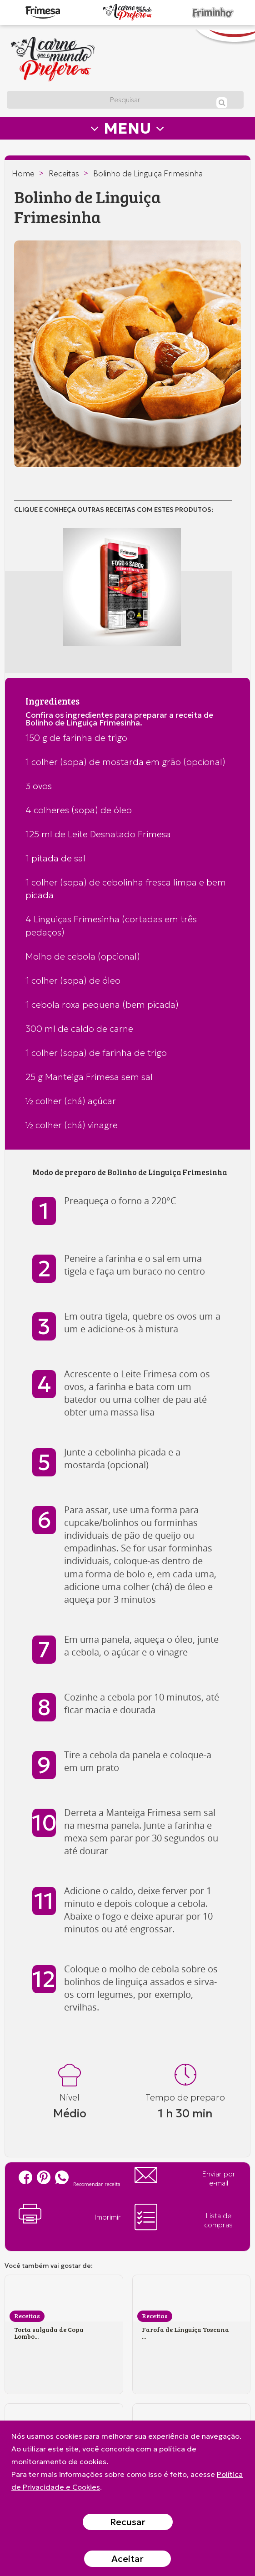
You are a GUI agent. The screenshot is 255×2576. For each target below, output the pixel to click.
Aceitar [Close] (127, 2559)
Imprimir (70, 2214)
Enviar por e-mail (185, 2177)
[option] (127, 353)
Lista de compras (184, 2217)
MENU (127, 128)
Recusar (127, 2522)
